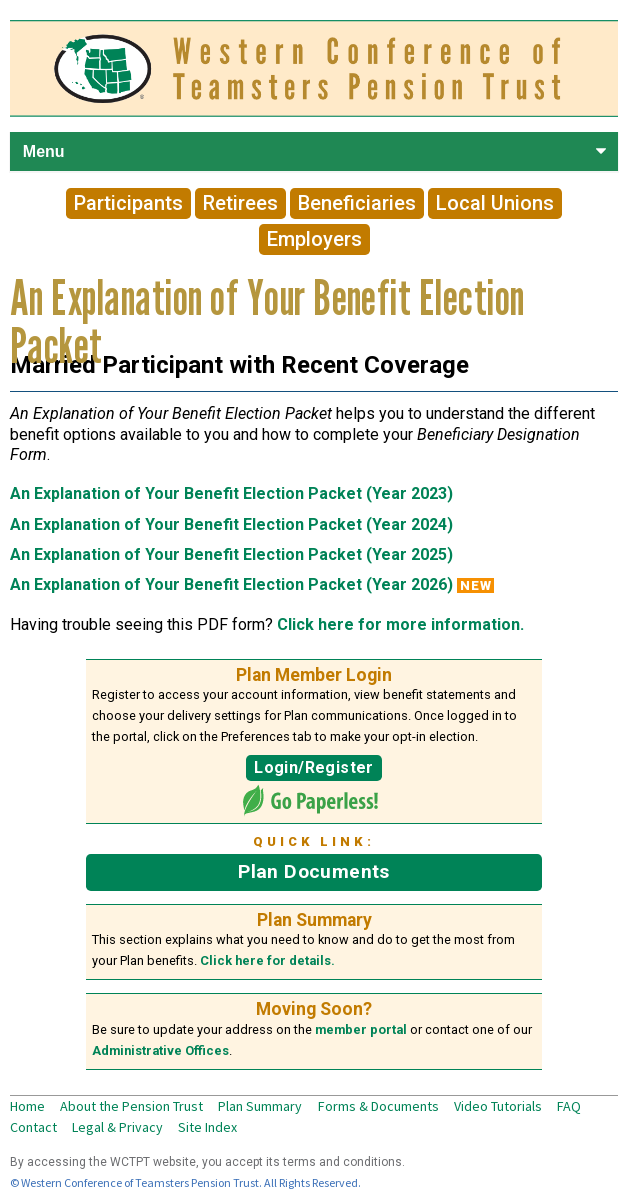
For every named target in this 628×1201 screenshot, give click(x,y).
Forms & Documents (378, 1106)
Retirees (240, 204)
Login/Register (313, 767)
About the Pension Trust (131, 1106)
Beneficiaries (357, 204)
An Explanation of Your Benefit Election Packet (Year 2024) (231, 524)
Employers (314, 240)
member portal (361, 1029)
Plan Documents (313, 871)
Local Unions (495, 204)
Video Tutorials (498, 1106)
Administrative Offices (160, 1050)
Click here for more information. (400, 624)
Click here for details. (267, 960)
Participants (128, 204)
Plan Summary (260, 1106)
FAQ (569, 1106)
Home (27, 1106)
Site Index (207, 1127)
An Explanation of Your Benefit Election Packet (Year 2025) (231, 554)
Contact (33, 1127)
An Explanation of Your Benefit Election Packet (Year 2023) (231, 493)
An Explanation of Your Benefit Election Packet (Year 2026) (231, 584)
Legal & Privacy (117, 1127)
